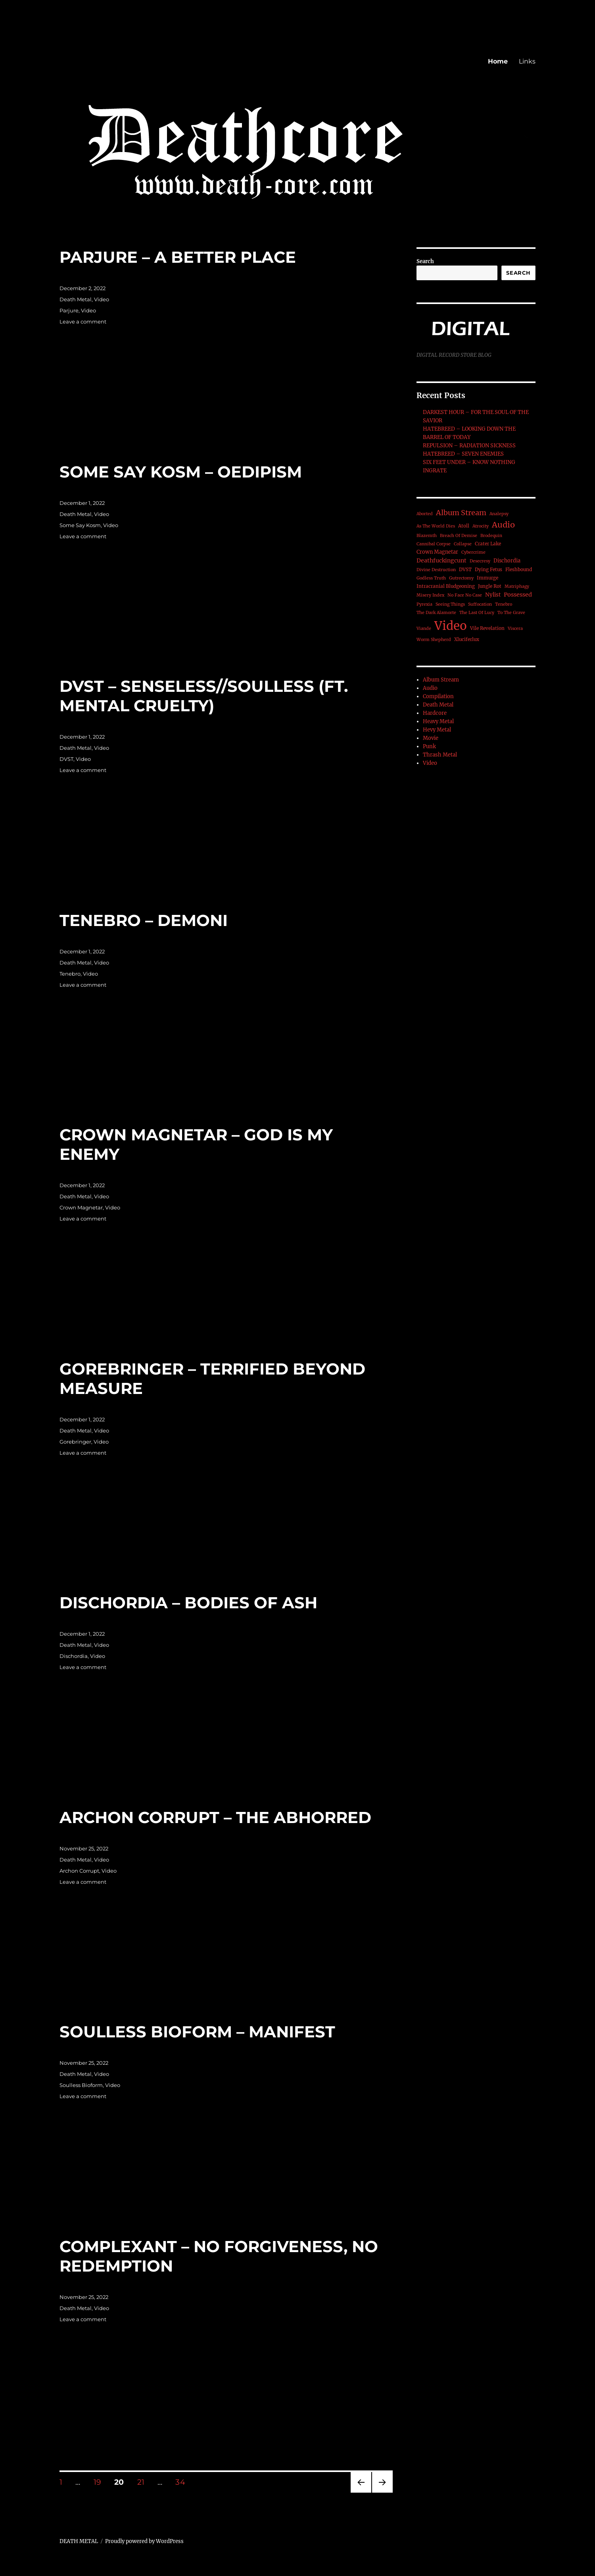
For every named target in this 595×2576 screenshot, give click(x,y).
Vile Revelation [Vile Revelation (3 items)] (487, 628)
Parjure (69, 310)
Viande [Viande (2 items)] (423, 628)
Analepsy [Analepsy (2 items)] (499, 513)
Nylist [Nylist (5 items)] (493, 594)
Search (425, 261)
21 (143, 2482)
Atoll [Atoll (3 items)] (463, 526)
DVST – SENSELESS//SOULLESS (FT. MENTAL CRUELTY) (204, 695)
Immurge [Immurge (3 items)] (487, 578)
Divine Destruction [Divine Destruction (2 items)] (436, 569)
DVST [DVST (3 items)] (465, 569)
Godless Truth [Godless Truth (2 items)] (431, 578)
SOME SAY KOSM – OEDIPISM (181, 471)
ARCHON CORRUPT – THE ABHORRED (215, 1817)
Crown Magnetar (81, 1207)
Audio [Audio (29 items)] (503, 524)
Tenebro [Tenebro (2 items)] (503, 604)
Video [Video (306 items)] (450, 625)
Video (101, 299)
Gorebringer (75, 1441)
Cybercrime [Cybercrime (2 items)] (473, 552)
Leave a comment (83, 321)
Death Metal (76, 299)
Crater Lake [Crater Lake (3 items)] (488, 544)
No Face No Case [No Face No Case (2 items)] (464, 595)
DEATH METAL (79, 2541)
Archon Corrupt (79, 1871)
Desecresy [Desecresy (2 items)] (480, 561)
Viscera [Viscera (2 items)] (515, 628)
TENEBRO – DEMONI (144, 920)
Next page (382, 2492)
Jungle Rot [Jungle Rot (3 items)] (489, 586)
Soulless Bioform (81, 2085)
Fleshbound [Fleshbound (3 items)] (518, 569)
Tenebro (70, 973)
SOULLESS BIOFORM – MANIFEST (197, 2031)
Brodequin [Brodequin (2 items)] (491, 535)
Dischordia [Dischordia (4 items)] (506, 561)
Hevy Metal (437, 729)
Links (527, 61)
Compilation (438, 696)
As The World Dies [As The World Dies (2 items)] (435, 526)
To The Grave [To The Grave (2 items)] (511, 612)
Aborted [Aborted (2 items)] (424, 513)
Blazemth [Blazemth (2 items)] (426, 535)
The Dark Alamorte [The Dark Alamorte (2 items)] (436, 612)
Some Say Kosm (80, 525)
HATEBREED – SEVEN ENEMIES (463, 454)
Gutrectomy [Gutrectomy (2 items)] (461, 578)
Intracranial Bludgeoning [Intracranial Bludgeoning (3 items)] (445, 586)
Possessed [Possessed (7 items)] (518, 594)
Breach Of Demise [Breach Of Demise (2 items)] (458, 535)
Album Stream (441, 679)
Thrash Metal (440, 754)
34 (183, 2482)
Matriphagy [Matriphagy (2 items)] (517, 586)
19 (100, 2482)
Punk (429, 746)
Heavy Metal (438, 721)
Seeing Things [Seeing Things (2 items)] (450, 604)
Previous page (361, 2492)
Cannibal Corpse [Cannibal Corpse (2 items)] (433, 544)
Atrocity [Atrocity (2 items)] (480, 526)
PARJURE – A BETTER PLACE (178, 257)
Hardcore (435, 713)
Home (498, 61)
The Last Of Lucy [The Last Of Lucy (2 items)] (476, 612)
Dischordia (74, 1656)
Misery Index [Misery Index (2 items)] (430, 595)
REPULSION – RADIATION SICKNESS (469, 445)
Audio (430, 688)
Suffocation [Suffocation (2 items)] (480, 604)
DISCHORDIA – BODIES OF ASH (188, 1602)
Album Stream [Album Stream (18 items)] (461, 512)
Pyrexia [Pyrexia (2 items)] (424, 604)
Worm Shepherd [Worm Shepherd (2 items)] (433, 639)
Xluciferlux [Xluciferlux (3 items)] (466, 639)
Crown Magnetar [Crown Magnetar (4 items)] (437, 552)
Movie (430, 738)
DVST (66, 759)
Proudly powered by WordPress (144, 2541)
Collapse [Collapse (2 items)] (463, 544)
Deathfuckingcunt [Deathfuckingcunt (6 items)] (441, 560)
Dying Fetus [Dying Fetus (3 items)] (488, 569)
